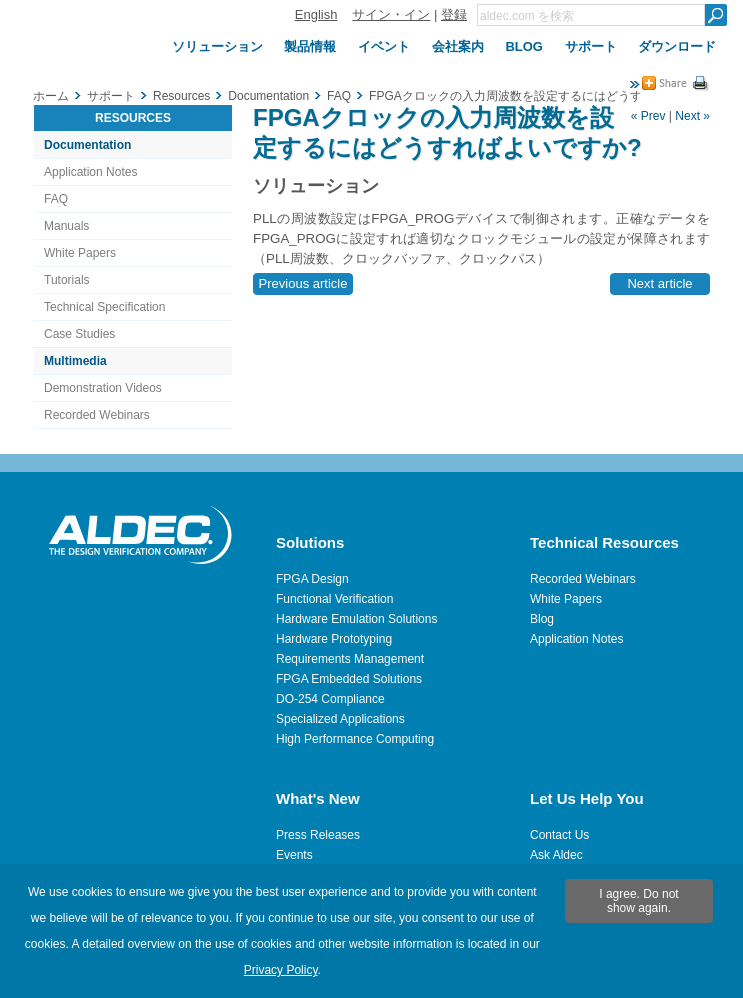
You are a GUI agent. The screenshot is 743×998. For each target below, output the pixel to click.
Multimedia (75, 361)
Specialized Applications (340, 719)
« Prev (648, 116)
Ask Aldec (556, 855)
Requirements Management (350, 659)
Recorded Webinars (97, 415)
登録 (454, 14)
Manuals (66, 226)
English (316, 14)
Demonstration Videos (103, 388)
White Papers (80, 253)
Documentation (87, 145)
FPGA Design (312, 579)
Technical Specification (104, 307)
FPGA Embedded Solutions (349, 679)
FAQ (56, 199)
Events (294, 855)
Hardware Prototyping (334, 639)
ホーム (51, 96)
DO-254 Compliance (330, 699)
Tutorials (67, 280)
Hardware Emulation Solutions (356, 619)
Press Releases (318, 835)
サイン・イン (391, 14)
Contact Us (559, 835)
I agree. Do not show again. (638, 901)
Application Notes (90, 172)
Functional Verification (334, 599)
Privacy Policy (281, 970)
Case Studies (79, 334)
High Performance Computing (355, 739)
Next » (692, 116)
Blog (542, 619)
